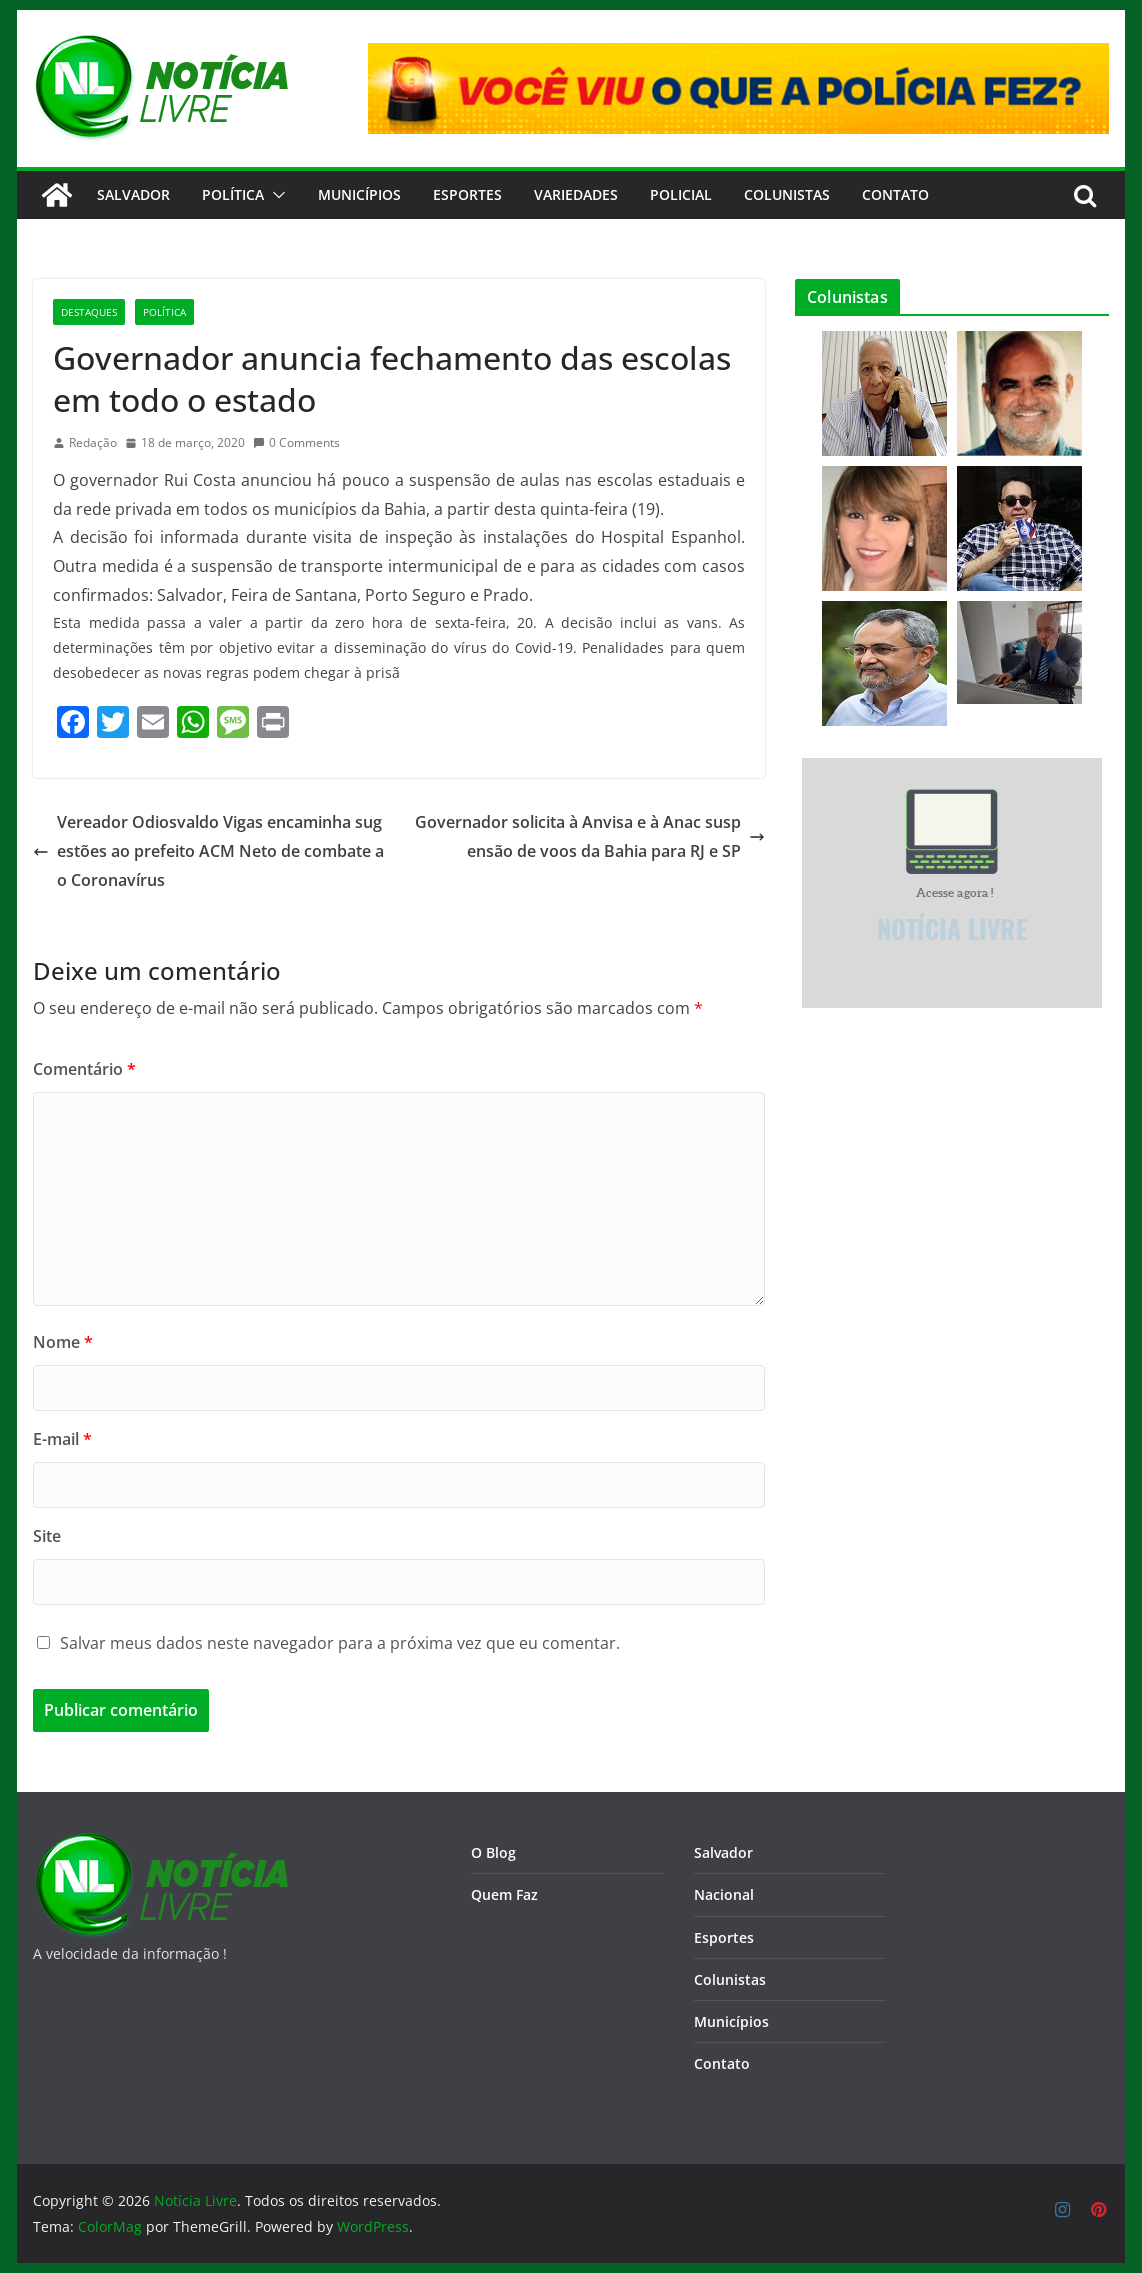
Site (47, 1536)
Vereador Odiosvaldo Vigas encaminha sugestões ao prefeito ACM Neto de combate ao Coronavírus (208, 851)
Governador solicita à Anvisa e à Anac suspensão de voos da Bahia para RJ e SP (590, 836)
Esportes (467, 194)
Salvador (133, 194)
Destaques (89, 312)
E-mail (62, 1439)
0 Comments (296, 442)
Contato (722, 2063)
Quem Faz (504, 1894)
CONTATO (895, 194)
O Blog (493, 1852)
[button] (275, 195)
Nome (63, 1342)
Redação (93, 442)
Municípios (359, 194)
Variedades (576, 194)
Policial (681, 194)
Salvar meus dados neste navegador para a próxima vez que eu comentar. (340, 1643)
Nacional (724, 1894)
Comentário (84, 1069)
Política (233, 194)
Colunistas (787, 194)
